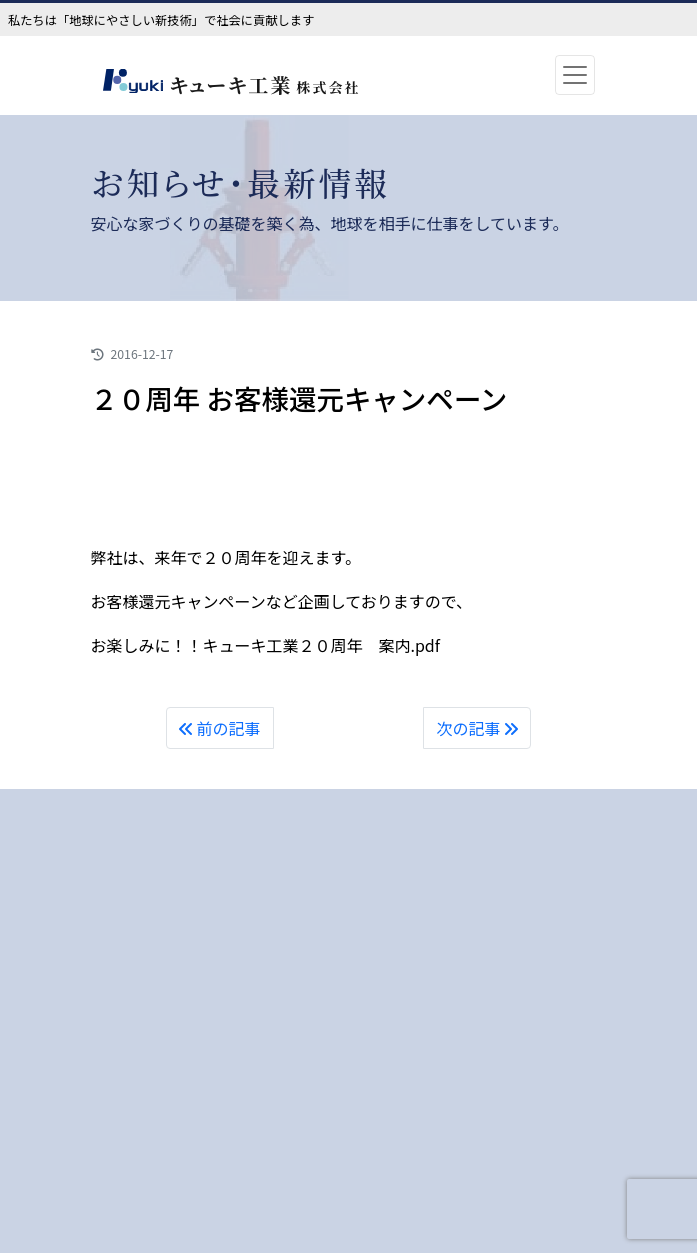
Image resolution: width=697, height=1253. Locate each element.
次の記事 (477, 728)
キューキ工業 (262, 84)
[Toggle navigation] (575, 75)
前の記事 (220, 728)
